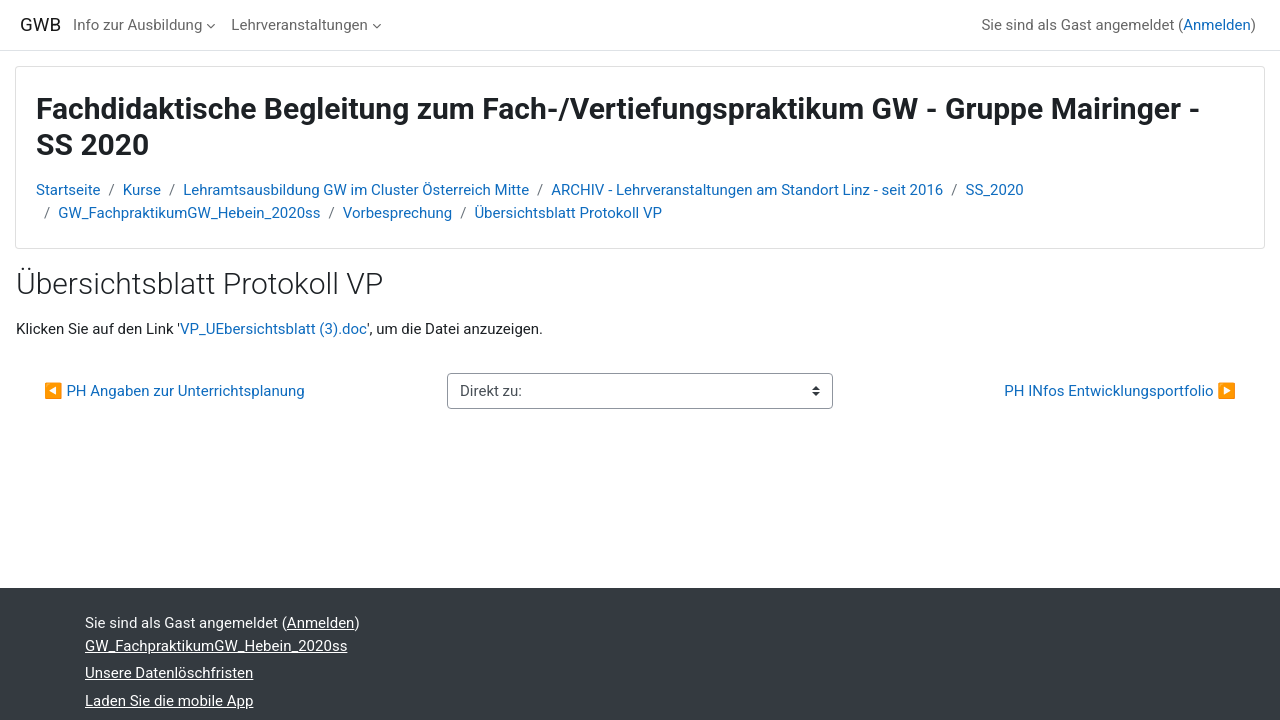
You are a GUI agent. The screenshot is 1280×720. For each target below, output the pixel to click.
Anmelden (1217, 25)
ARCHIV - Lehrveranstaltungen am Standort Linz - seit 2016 (747, 190)
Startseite (68, 190)
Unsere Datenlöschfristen (169, 673)
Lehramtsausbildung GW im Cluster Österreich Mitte (356, 190)
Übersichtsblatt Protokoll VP (568, 213)
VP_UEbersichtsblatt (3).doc (273, 329)
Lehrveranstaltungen (299, 25)
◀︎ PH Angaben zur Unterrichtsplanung (174, 391)
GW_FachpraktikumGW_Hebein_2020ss (189, 213)
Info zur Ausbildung (137, 25)
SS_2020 (995, 190)
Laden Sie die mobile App (169, 701)
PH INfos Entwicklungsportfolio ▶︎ (1120, 391)
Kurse (142, 190)
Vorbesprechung (397, 213)
